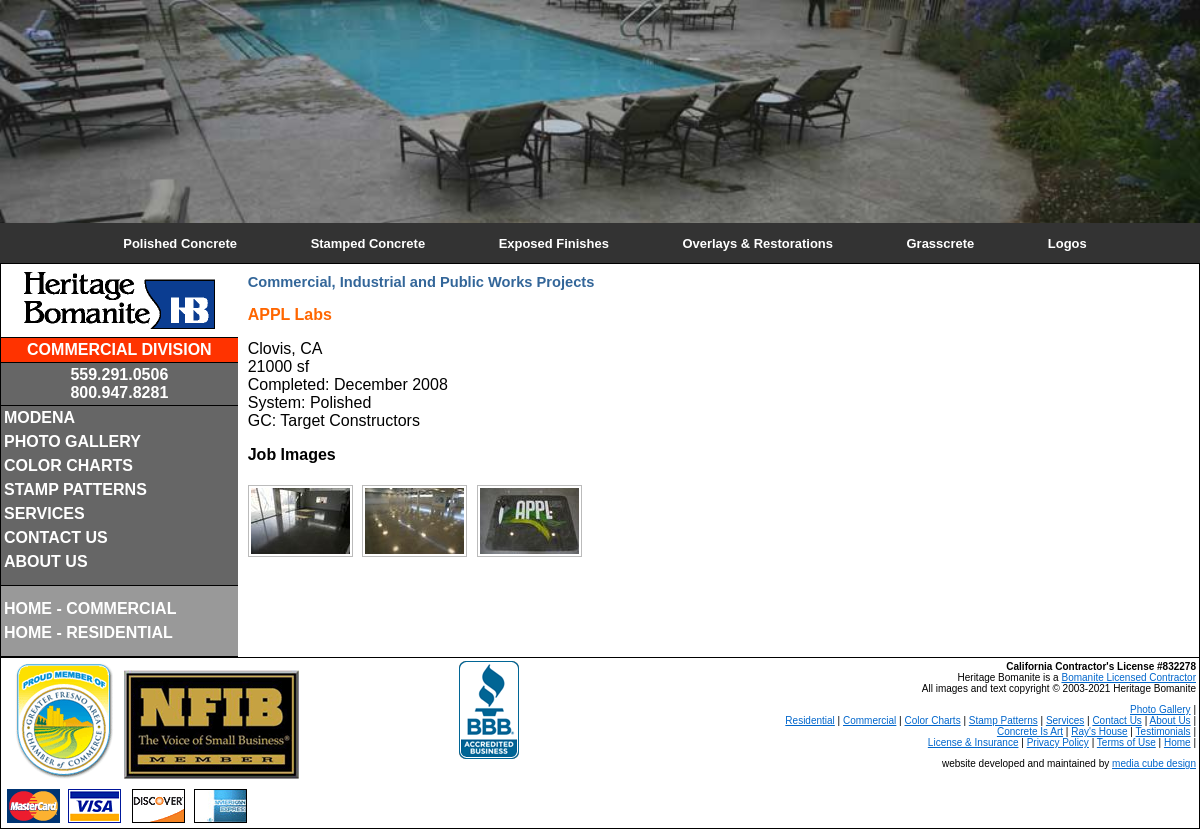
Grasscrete (941, 243)
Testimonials (1163, 731)
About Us (1169, 720)
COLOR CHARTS (68, 465)
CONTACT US (56, 537)
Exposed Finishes (554, 243)
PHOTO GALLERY (72, 441)
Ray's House (1099, 731)
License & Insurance (973, 742)
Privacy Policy (1058, 742)
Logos (1067, 243)
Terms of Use (1126, 742)
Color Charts (933, 720)
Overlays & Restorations (757, 243)
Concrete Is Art (1030, 731)
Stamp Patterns (1003, 720)
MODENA (39, 417)
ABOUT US (46, 561)
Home (1177, 742)
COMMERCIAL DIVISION (119, 349)
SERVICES (44, 513)
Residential (809, 720)
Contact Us (1116, 720)
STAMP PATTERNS (75, 489)
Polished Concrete (180, 243)
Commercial (869, 720)
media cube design (1154, 763)
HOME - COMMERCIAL (90, 608)
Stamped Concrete (368, 243)
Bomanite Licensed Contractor (1128, 677)
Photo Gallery (1160, 709)
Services (1065, 720)
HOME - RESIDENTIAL (88, 632)
